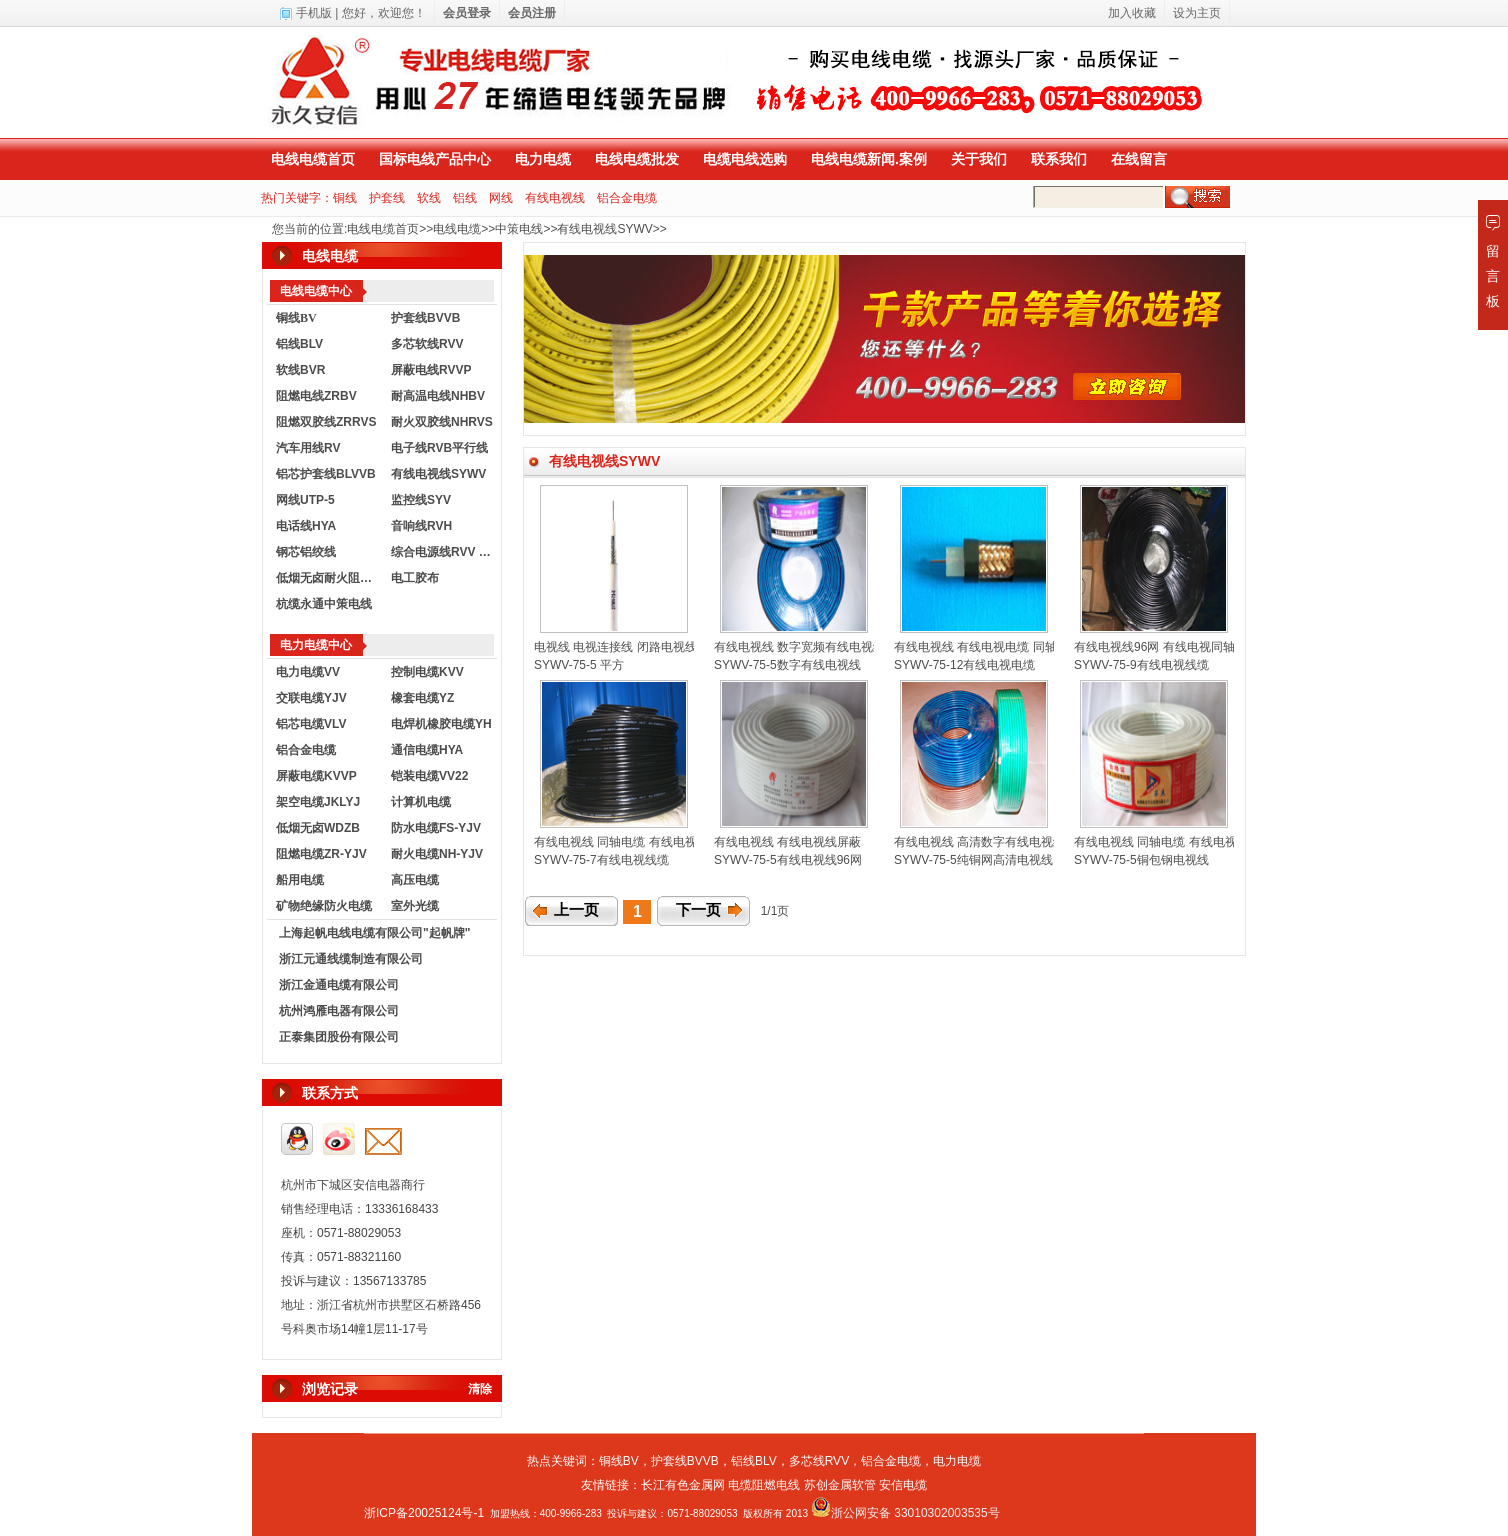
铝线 (465, 198)
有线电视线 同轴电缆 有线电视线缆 (627, 842)
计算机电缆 (421, 802)
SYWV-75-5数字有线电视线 (787, 665)
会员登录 (467, 13)
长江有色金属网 (683, 1485)
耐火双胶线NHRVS (442, 422)
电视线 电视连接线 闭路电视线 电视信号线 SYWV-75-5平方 (692, 647)
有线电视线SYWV (604, 229)
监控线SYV (421, 500)
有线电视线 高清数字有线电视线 (979, 842)
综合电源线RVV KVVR (444, 552)
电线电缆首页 (313, 159)
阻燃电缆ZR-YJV (321, 854)
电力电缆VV (308, 672)
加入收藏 (1132, 13)
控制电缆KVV (427, 672)
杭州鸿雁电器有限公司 (339, 1011)
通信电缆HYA (427, 750)
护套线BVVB (425, 318)
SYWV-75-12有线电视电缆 (964, 665)
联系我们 (1059, 159)
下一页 (698, 910)
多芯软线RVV (427, 344)
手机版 (314, 13)
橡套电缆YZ (422, 698)
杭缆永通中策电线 (324, 604)
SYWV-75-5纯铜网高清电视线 (973, 860)
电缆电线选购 (745, 159)
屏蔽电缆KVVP (316, 776)
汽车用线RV (308, 448)
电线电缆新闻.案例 (869, 159)
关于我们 (979, 159)
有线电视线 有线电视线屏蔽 (787, 842)
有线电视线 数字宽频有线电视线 (799, 647)
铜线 (345, 198)
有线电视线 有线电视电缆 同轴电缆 (987, 647)
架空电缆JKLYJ (318, 802)
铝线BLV (299, 344)
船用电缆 (300, 880)
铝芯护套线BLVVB (326, 474)
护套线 (387, 198)
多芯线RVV (819, 1461)
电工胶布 (415, 578)
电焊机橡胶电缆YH (441, 724)
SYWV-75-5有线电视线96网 (788, 860)
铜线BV (619, 1461)
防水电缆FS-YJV (436, 828)
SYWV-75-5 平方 (579, 665)
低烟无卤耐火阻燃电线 (329, 578)
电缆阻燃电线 (764, 1485)
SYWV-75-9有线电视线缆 (1141, 665)
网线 (501, 198)
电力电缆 (543, 159)
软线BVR (300, 370)
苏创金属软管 (840, 1485)
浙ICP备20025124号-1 (424, 1513)
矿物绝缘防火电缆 (324, 906)
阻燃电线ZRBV (316, 396)
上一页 (576, 910)
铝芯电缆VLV (311, 724)
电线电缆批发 (637, 159)
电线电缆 (457, 229)
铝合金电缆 (627, 198)
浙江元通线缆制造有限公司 (351, 959)
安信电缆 (903, 1485)
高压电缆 (415, 880)
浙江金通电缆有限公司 (339, 985)
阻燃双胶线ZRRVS (326, 422)
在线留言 (1139, 159)
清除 (480, 1389)
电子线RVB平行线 (439, 448)
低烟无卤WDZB (318, 828)
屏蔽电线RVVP (431, 370)
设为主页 (1197, 13)
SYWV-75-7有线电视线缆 (601, 860)
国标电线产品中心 (435, 159)
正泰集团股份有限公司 (339, 1037)
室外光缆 (415, 906)
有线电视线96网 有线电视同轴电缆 (1166, 647)
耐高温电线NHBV (438, 396)
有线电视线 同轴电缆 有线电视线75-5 (1173, 842)
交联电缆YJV (311, 698)
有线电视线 (555, 198)
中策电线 (519, 229)
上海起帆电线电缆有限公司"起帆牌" (374, 933)
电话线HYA (306, 526)
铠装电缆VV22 (429, 776)
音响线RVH (421, 526)
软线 (429, 198)
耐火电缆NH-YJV (437, 854)
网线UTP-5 (305, 500)
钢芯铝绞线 (306, 552)
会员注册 (532, 13)
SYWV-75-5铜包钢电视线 (1141, 860)
